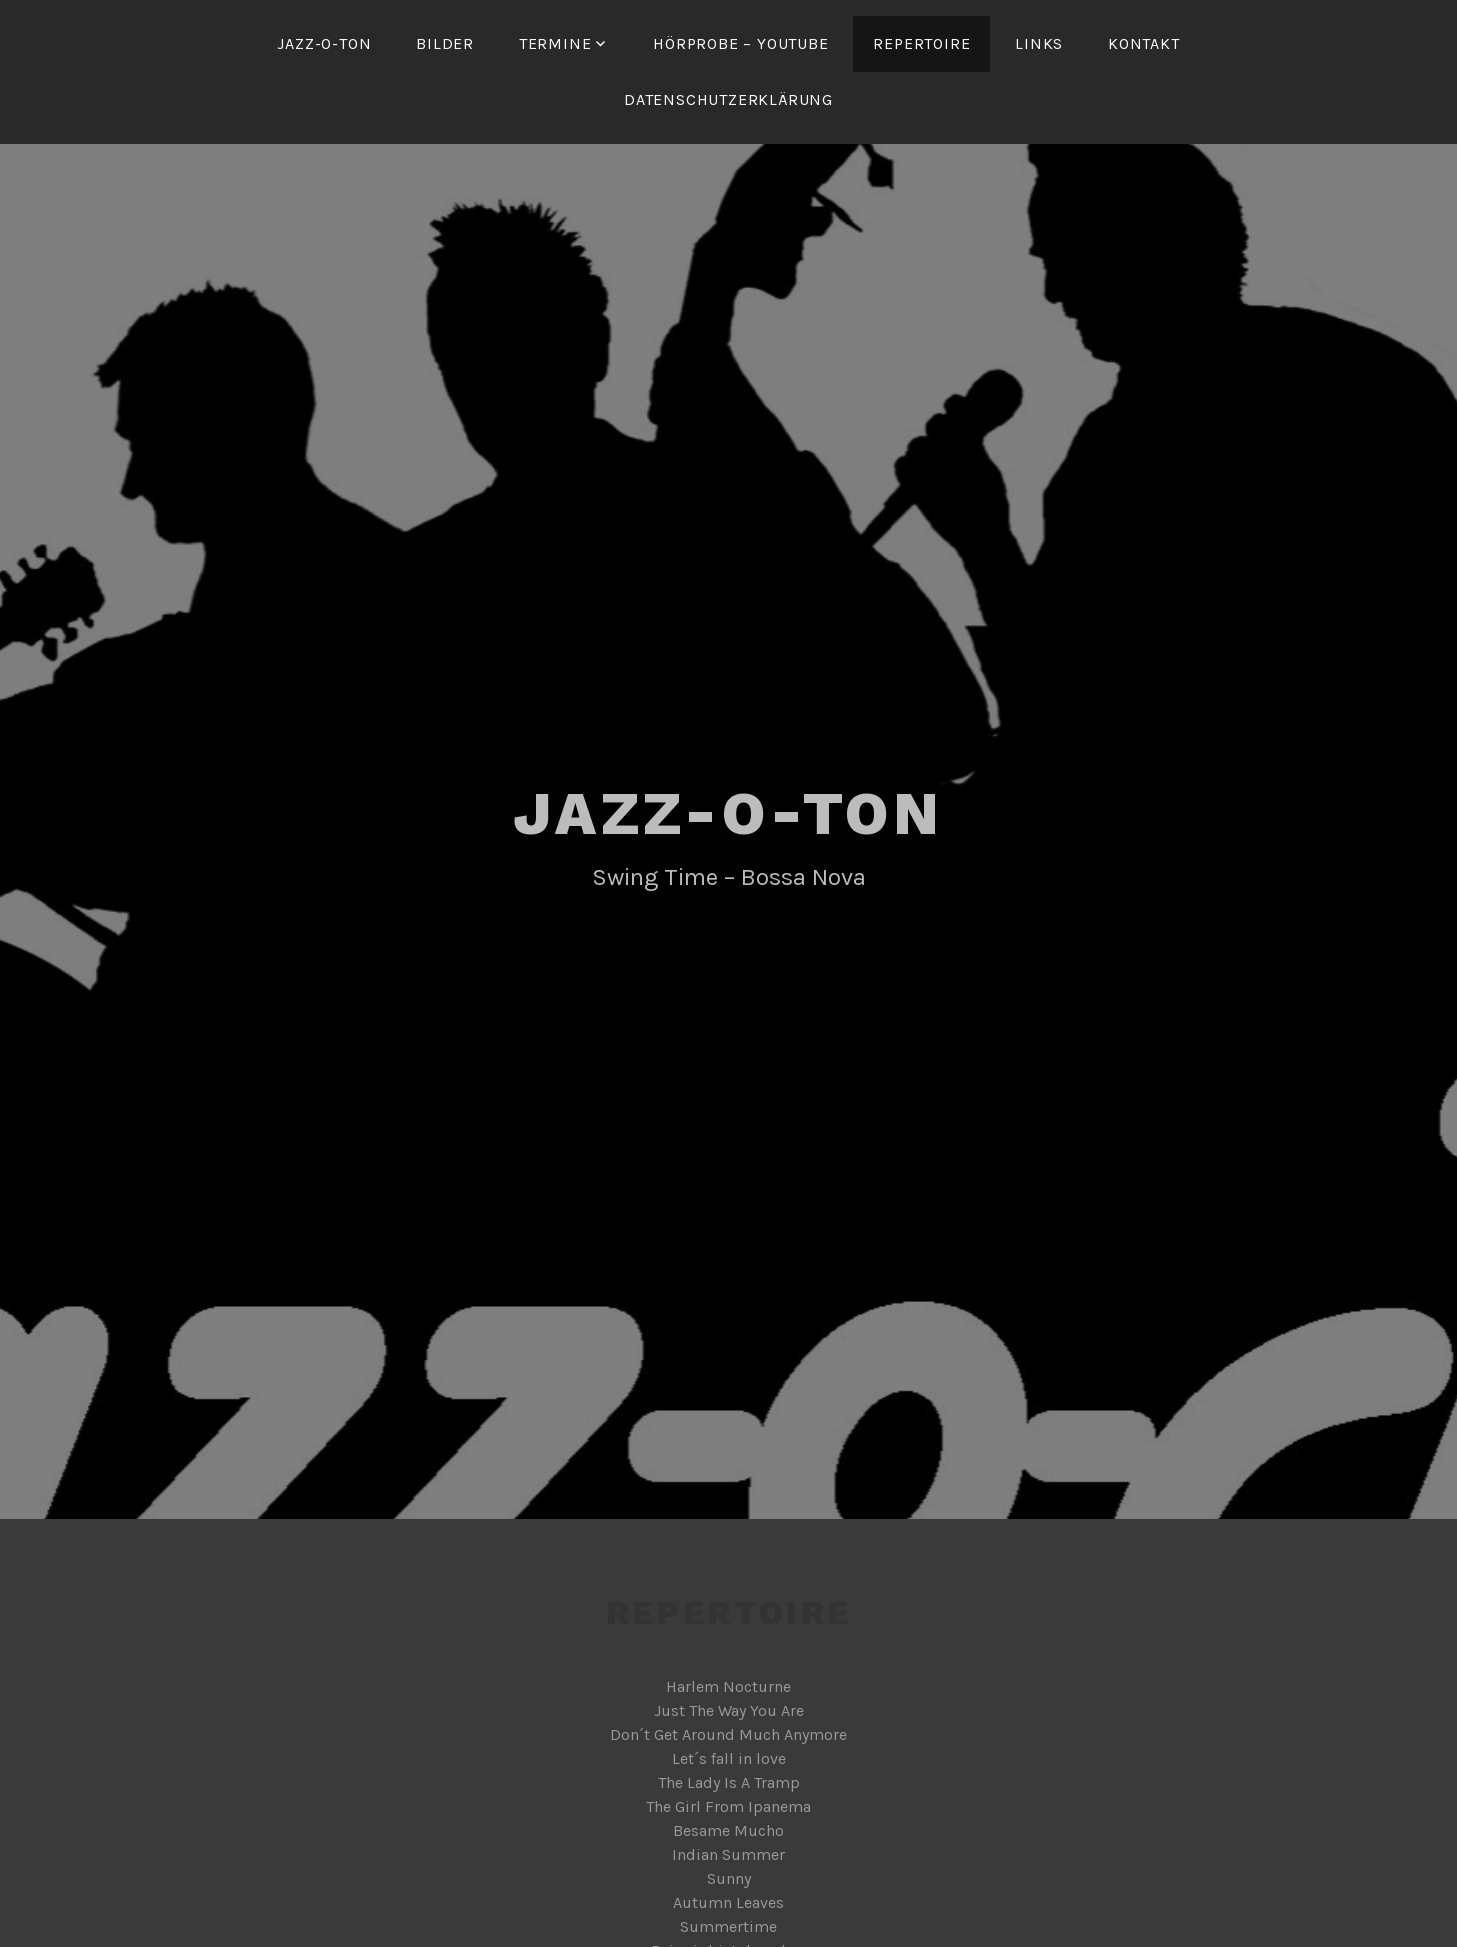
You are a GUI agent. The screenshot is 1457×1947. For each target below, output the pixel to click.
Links (1039, 43)
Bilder (445, 43)
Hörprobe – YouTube (740, 43)
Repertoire (921, 43)
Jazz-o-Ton (324, 43)
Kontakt (1144, 43)
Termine (555, 43)
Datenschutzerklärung (728, 99)
